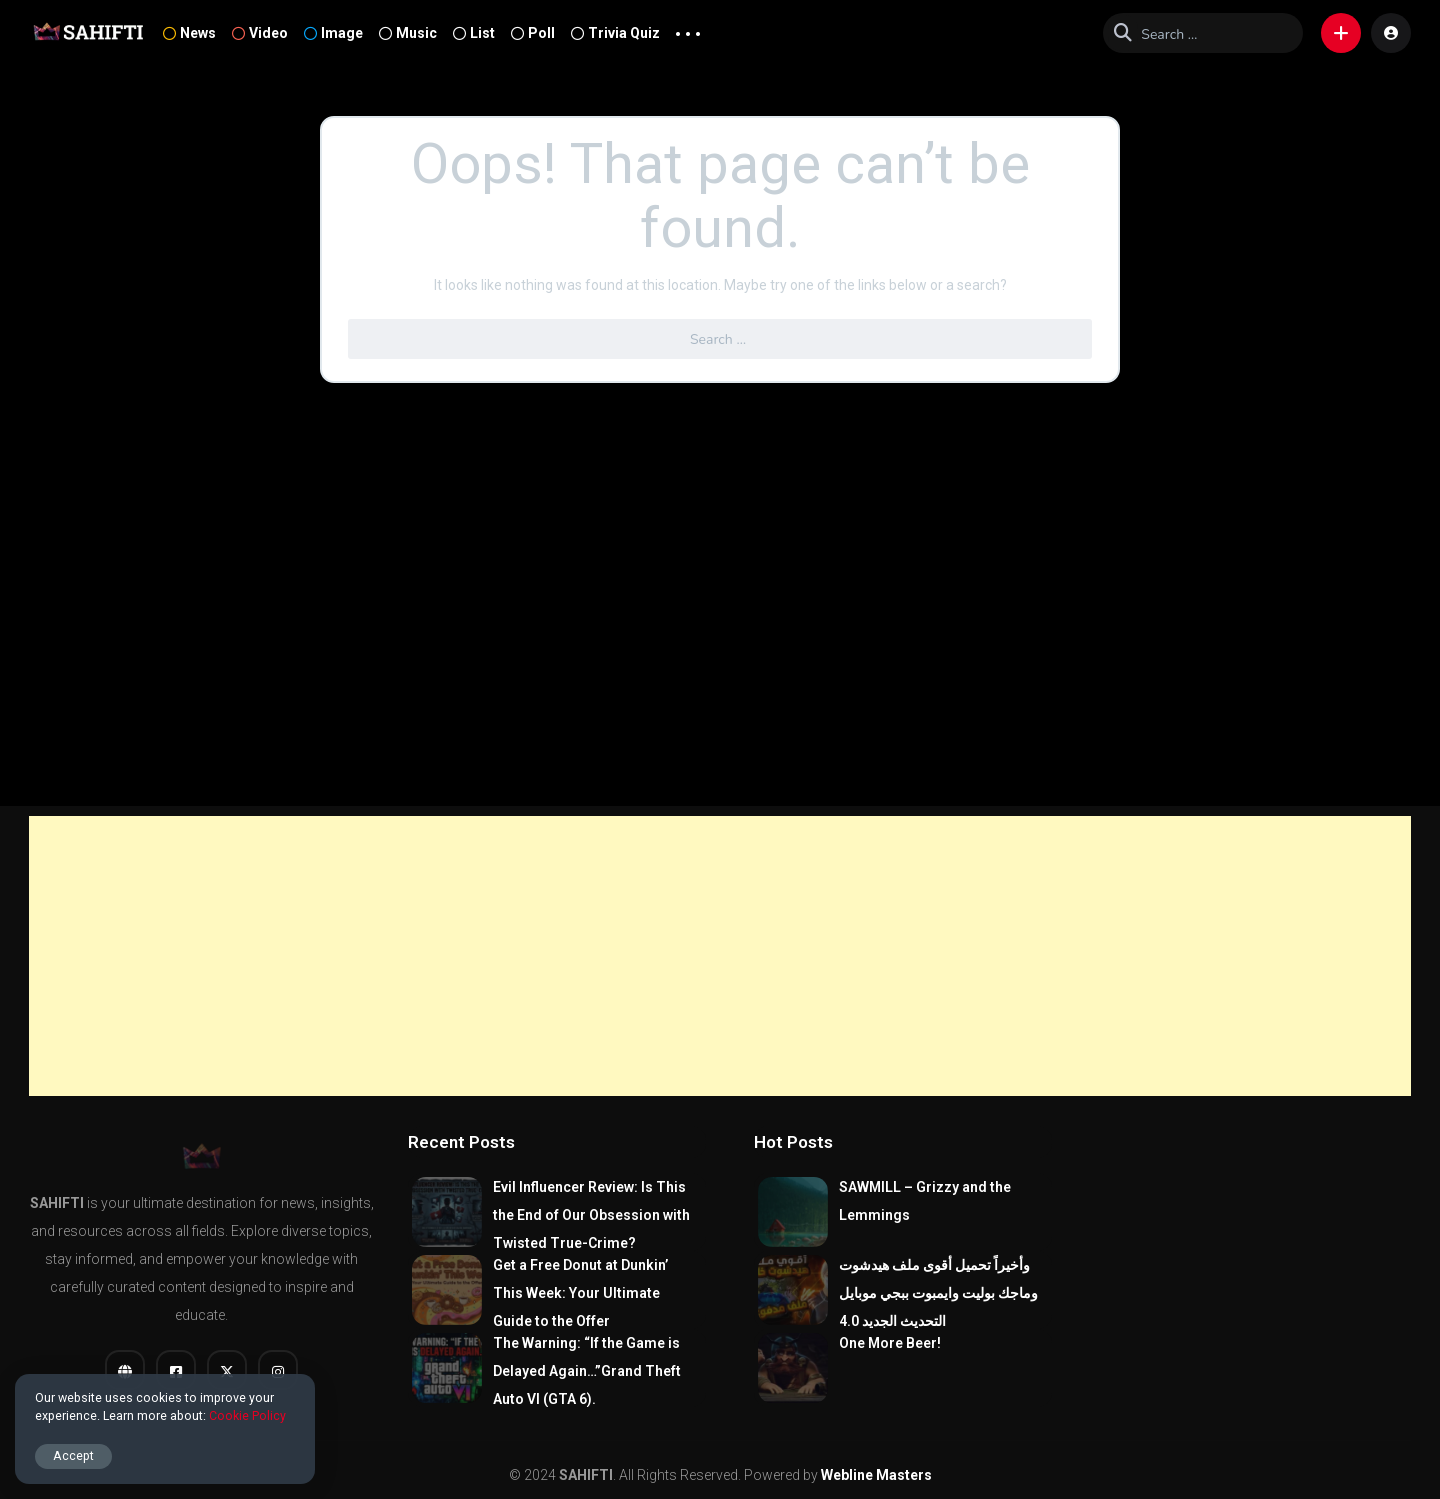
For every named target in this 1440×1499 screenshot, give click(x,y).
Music (408, 33)
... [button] (688, 29)
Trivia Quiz (615, 33)
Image (333, 33)
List (474, 33)
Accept (73, 1455)
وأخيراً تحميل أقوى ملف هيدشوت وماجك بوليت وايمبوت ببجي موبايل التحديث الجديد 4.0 (938, 1293)
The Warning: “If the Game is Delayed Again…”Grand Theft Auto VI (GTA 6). (587, 1371)
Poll (533, 33)
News (189, 33)
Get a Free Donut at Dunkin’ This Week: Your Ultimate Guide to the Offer (580, 1293)
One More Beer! (890, 1343)
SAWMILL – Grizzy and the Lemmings (925, 1201)
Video (260, 33)
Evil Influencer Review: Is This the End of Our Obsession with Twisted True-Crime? (591, 1215)
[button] (1341, 33)
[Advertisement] (720, 956)
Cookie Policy (247, 1415)
